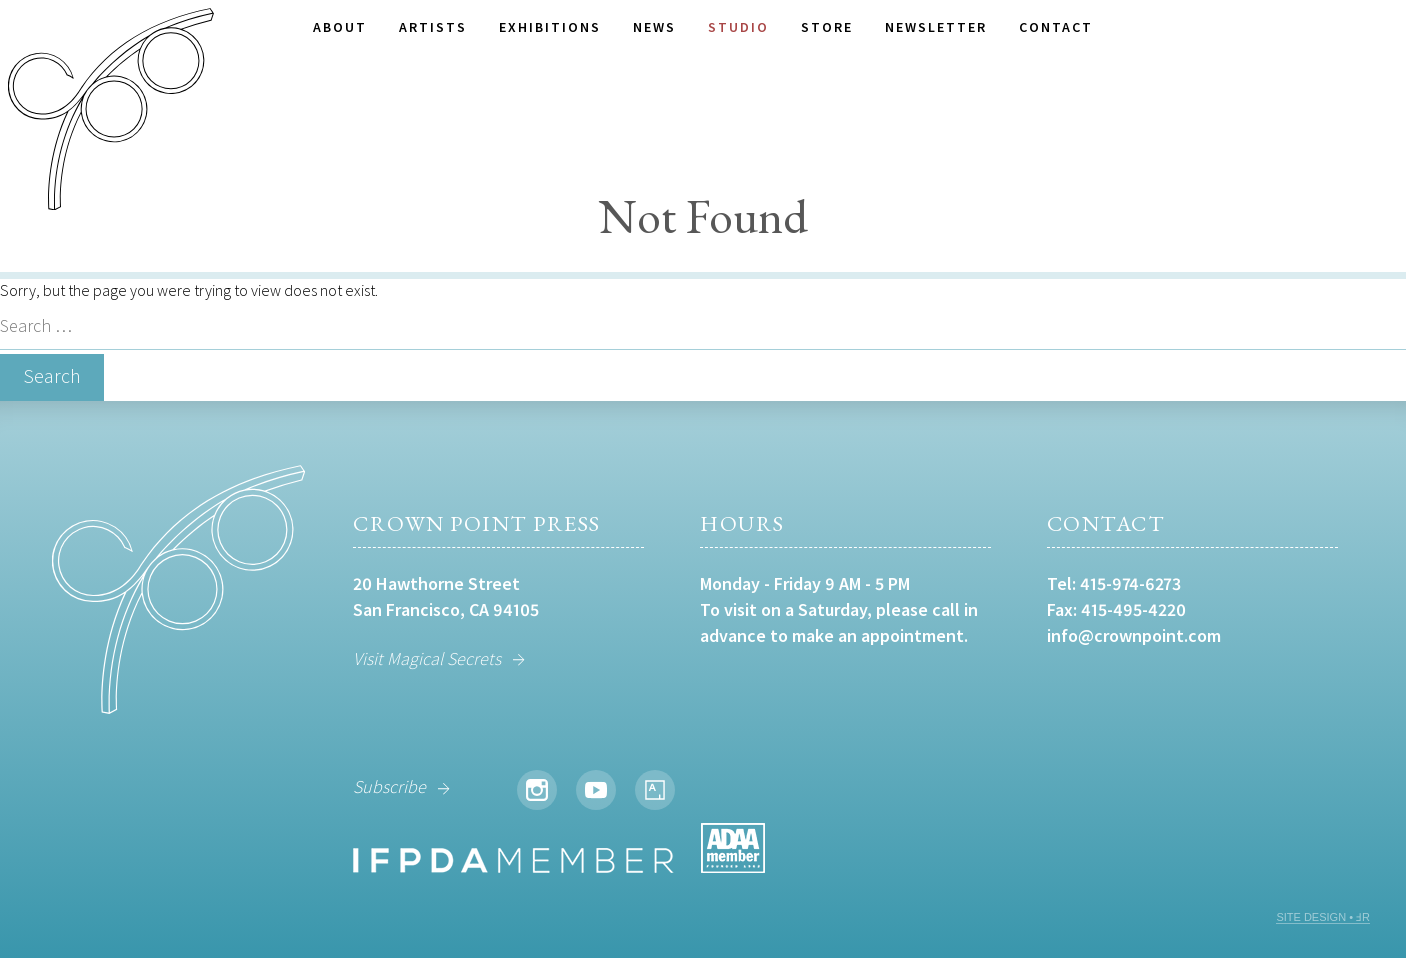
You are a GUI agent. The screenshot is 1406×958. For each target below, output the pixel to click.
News (654, 27)
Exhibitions (550, 27)
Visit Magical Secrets (427, 658)
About (340, 27)
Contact (1056, 27)
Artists (433, 27)
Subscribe (389, 786)
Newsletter (936, 27)
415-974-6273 (1130, 583)
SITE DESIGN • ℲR (1323, 917)
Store (827, 27)
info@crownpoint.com (1134, 635)
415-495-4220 (1133, 609)
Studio (738, 27)
